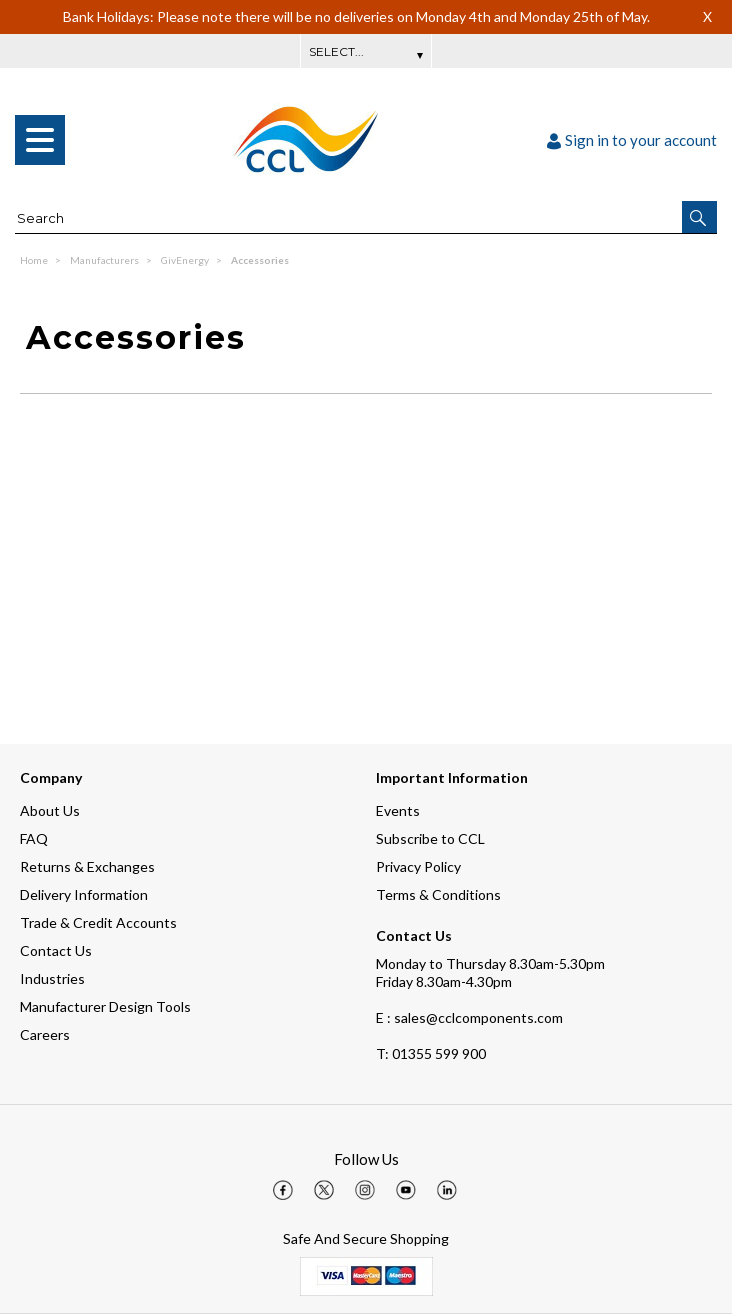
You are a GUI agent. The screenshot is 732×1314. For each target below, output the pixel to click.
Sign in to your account (632, 140)
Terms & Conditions (438, 894)
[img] (283, 1190)
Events (398, 810)
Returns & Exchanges (87, 866)
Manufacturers (105, 260)
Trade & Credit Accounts (98, 922)
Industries (52, 978)
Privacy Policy (418, 866)
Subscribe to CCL (430, 838)
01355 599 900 (431, 1053)
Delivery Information (84, 894)
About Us (50, 810)
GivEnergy (186, 260)
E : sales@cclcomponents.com (469, 1017)
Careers (45, 1034)
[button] (699, 217)
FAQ (34, 838)
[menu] (40, 140)
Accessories (260, 260)
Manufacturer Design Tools (105, 1006)
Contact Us (56, 950)
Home (35, 260)
